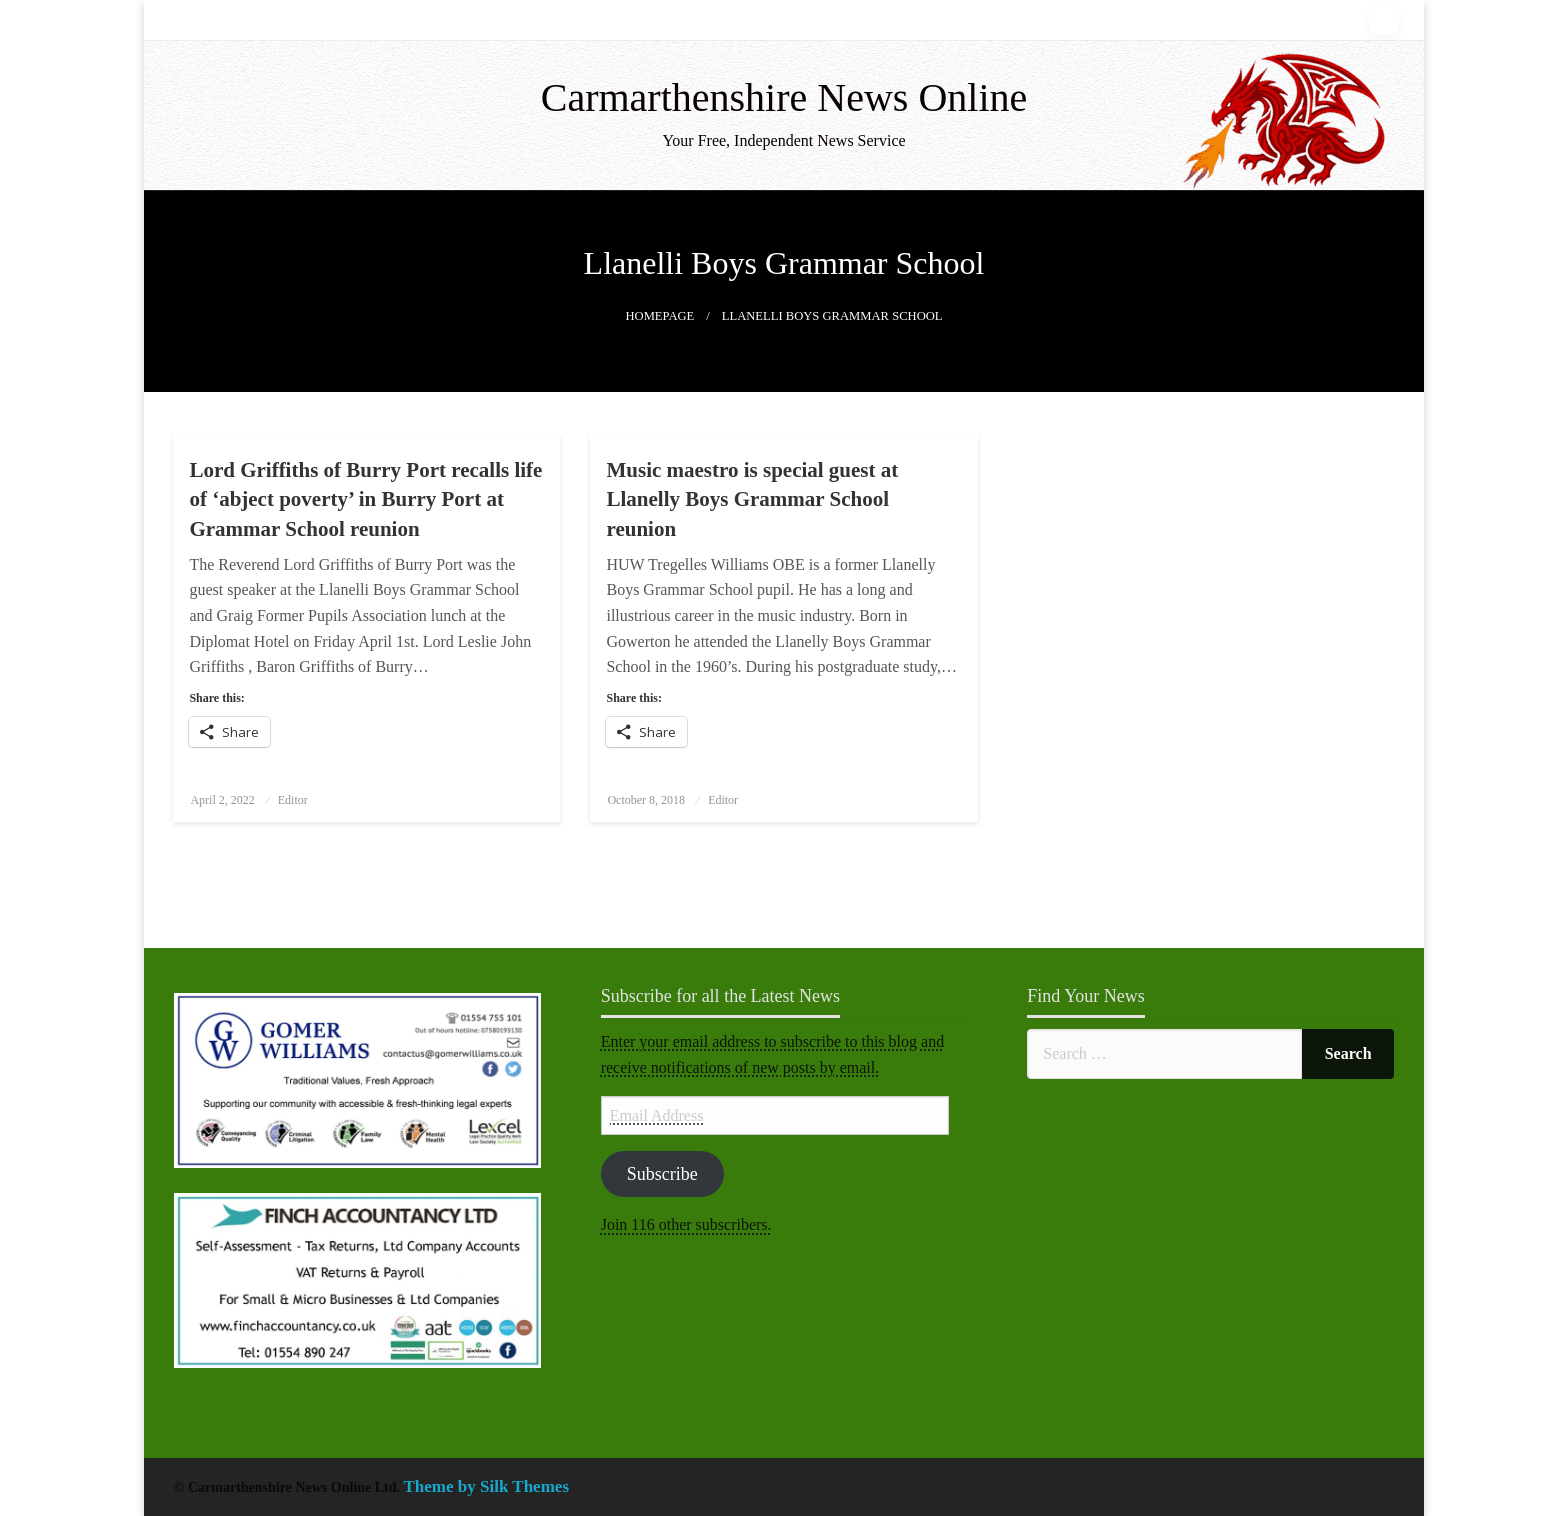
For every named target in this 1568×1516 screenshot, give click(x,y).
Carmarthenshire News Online (784, 97)
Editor (293, 800)
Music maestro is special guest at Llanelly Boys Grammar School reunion (752, 499)
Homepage (659, 316)
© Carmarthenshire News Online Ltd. (289, 1487)
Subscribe (662, 1174)
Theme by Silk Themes (486, 1486)
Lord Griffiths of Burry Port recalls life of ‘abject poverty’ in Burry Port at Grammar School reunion (365, 499)
